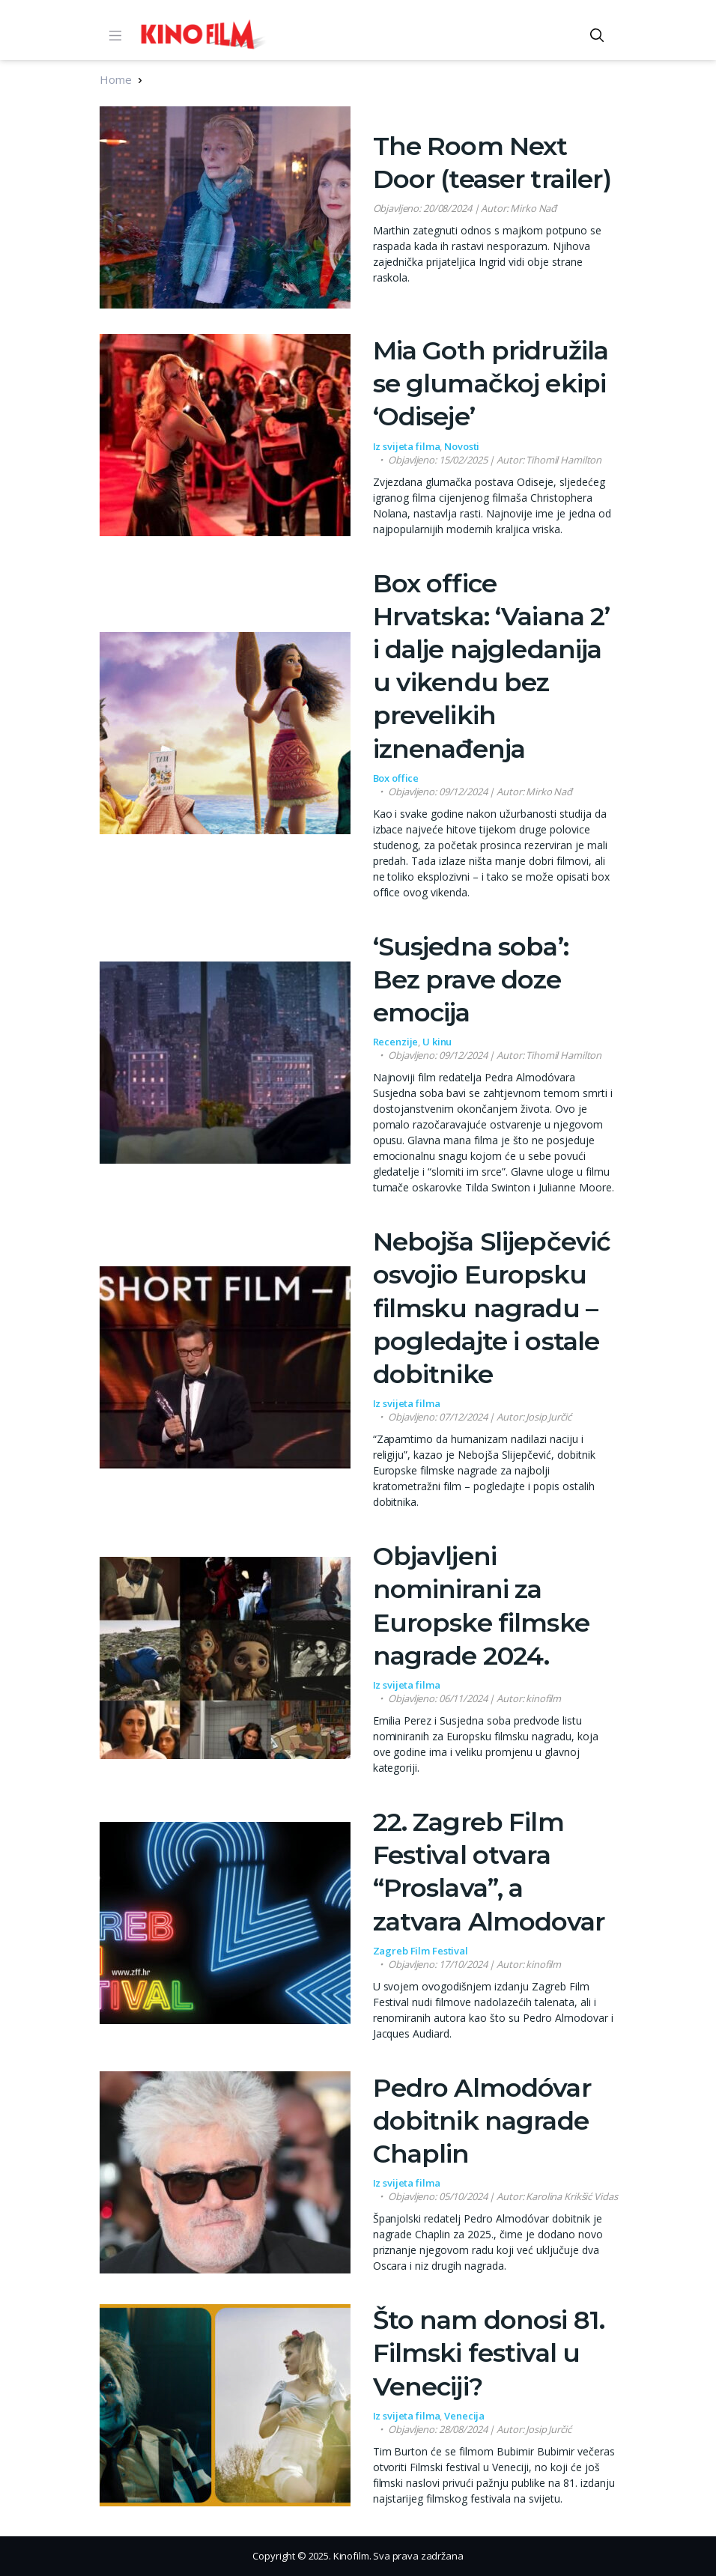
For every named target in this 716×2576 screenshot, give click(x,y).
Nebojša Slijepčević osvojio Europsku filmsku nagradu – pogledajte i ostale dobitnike (492, 1308)
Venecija (464, 2415)
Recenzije (396, 1041)
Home (115, 79)
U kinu (437, 1041)
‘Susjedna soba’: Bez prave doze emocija (470, 979)
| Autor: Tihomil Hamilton (494, 460)
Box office (396, 778)
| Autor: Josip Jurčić (479, 1417)
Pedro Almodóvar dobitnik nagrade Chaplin (482, 2120)
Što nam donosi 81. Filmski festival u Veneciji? (489, 2353)
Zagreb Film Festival (420, 1950)
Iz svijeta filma (406, 446)
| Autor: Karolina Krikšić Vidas (502, 2196)
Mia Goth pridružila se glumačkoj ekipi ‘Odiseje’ (491, 383)
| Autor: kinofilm (474, 1698)
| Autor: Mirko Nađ (465, 208)
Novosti (461, 446)
